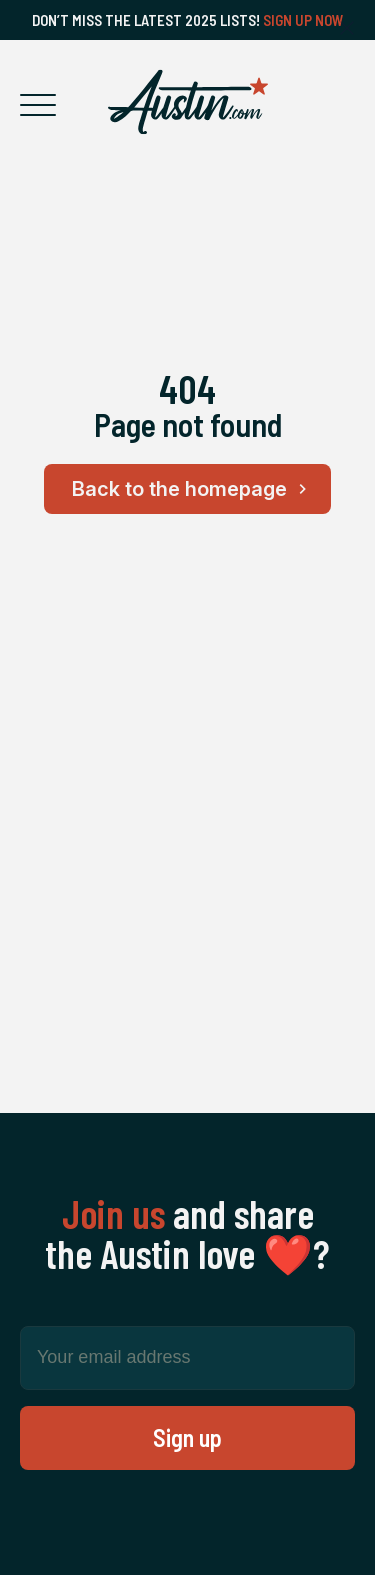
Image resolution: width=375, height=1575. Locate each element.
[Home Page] (188, 102)
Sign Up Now (303, 20)
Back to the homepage (192, 489)
